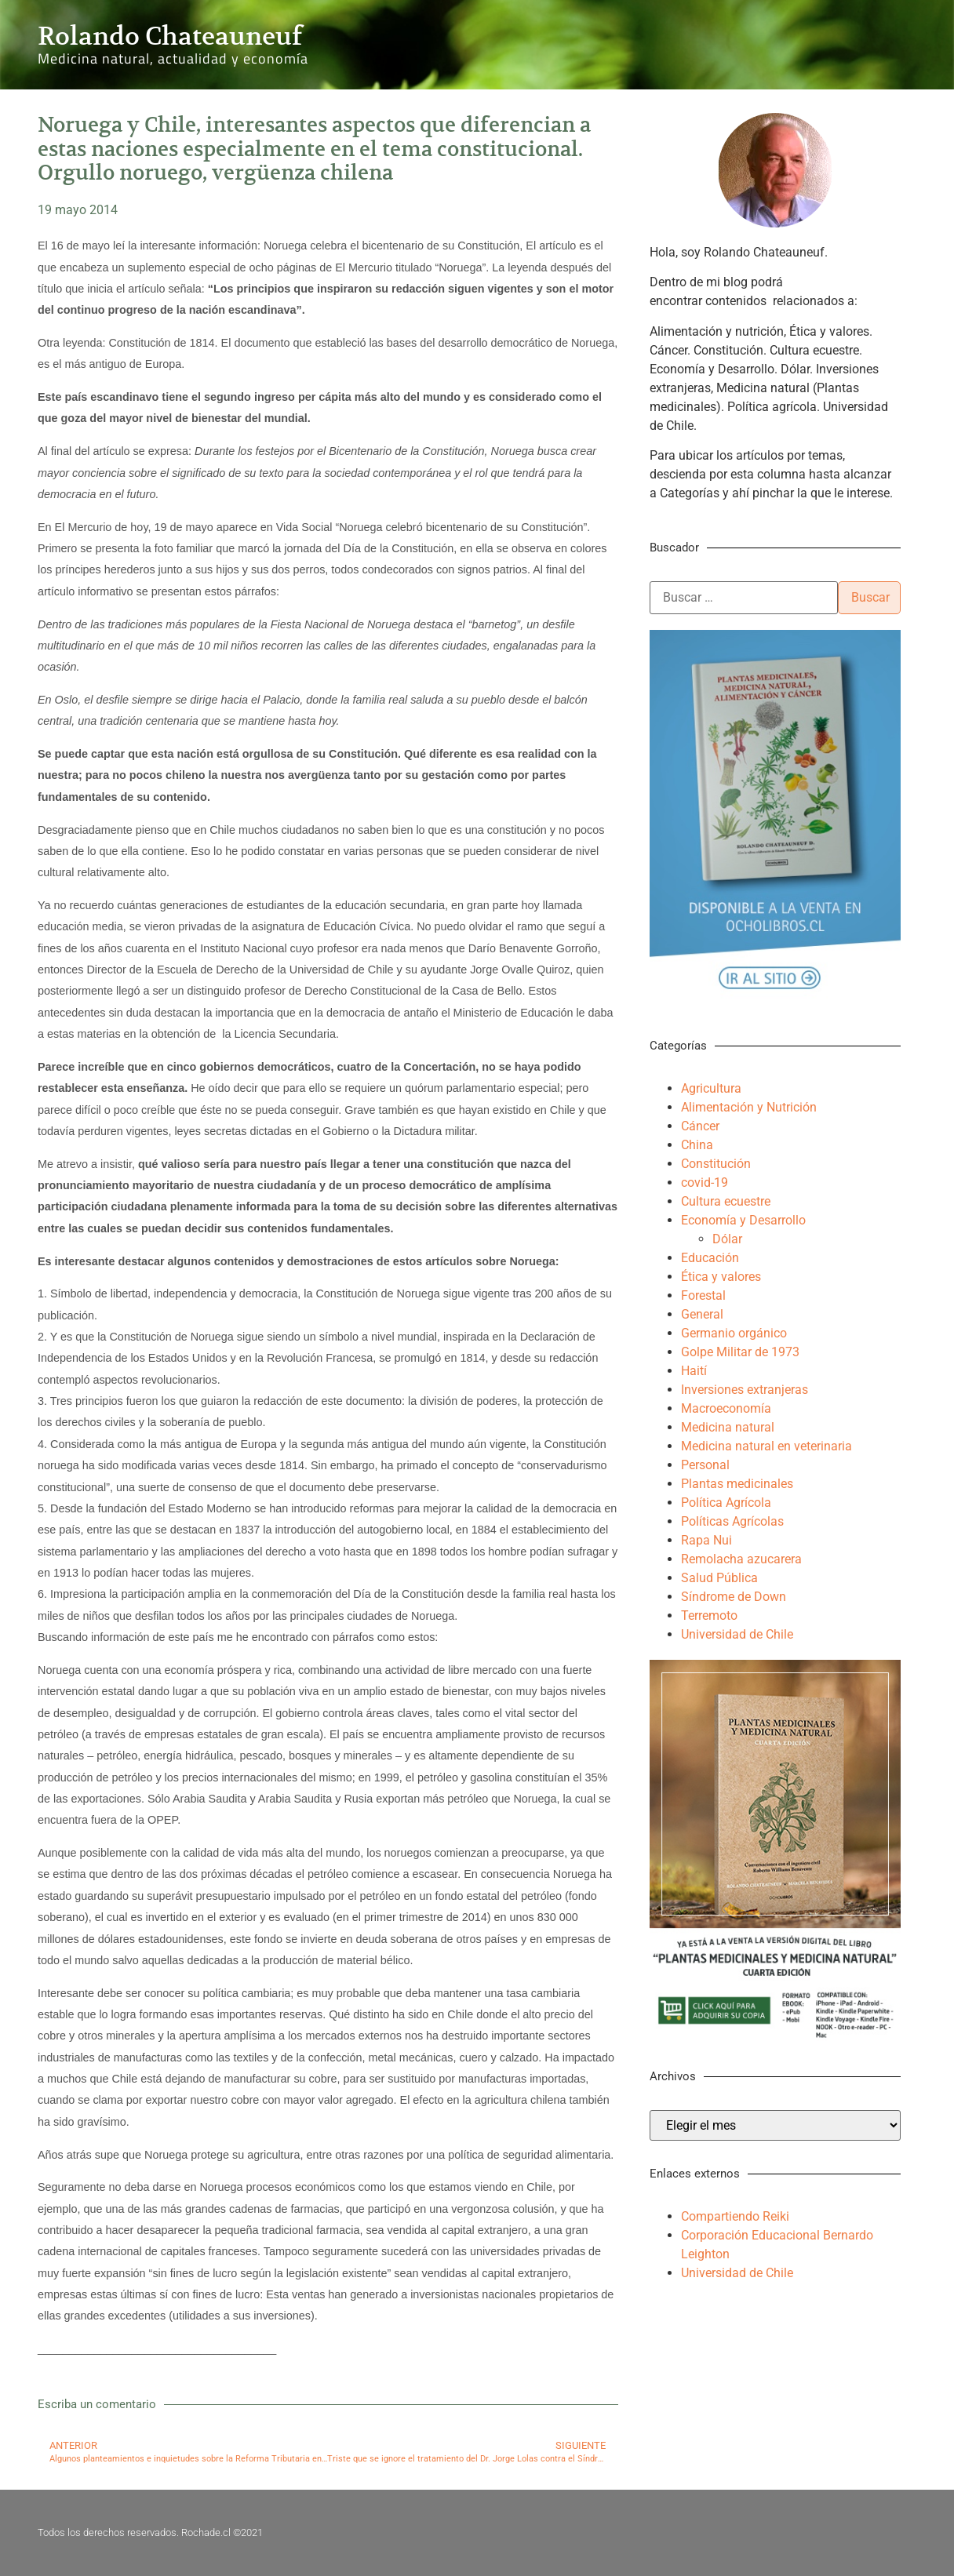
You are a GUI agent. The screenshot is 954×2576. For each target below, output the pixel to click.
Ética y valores (721, 1276)
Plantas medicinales (737, 1483)
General (702, 1314)
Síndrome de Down (733, 1596)
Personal (705, 1464)
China (697, 1144)
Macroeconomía (726, 1408)
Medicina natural (727, 1427)
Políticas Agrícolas (732, 1521)
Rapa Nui (706, 1540)
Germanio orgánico (734, 1333)
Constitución (716, 1163)
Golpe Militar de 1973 (740, 1351)
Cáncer (700, 1126)
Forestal (703, 1295)
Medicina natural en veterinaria (766, 1446)
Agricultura (711, 1088)
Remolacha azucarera (741, 1559)
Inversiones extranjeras (744, 1389)
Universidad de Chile (737, 1634)
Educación (710, 1257)
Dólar (727, 1239)
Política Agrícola (726, 1502)
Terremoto (709, 1615)
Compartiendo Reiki (735, 2216)
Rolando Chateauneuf (170, 36)
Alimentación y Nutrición (749, 1107)
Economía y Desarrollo (743, 1220)
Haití (694, 1370)
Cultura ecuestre (725, 1201)
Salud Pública (719, 1577)
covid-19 (704, 1182)
